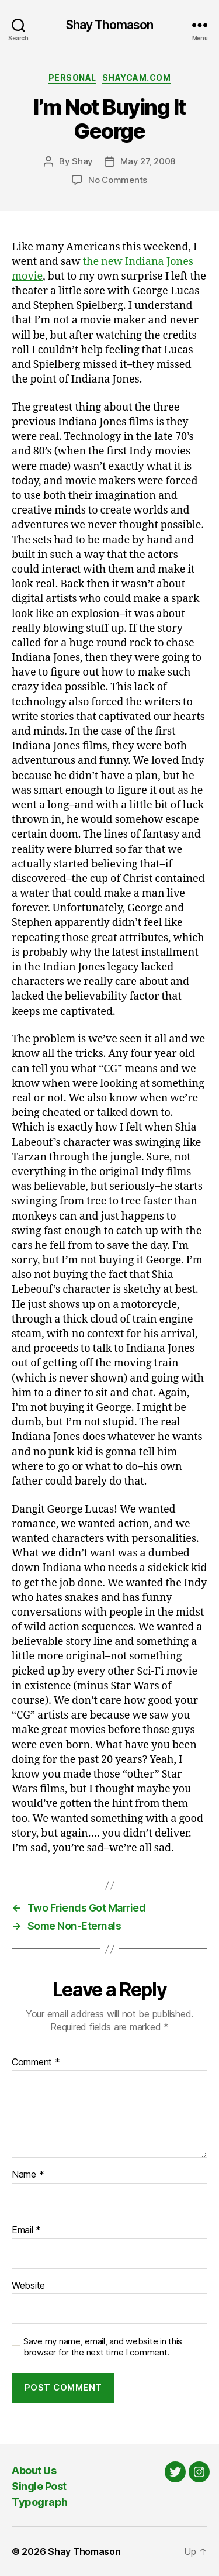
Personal (72, 77)
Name (28, 2174)
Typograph (40, 2502)
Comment (36, 2062)
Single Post (39, 2486)
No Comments (117, 179)
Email (26, 2230)
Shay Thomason (110, 25)
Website (28, 2286)
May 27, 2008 (147, 161)
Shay (82, 161)
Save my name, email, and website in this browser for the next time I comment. (102, 2347)
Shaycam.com (136, 77)
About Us (34, 2470)
